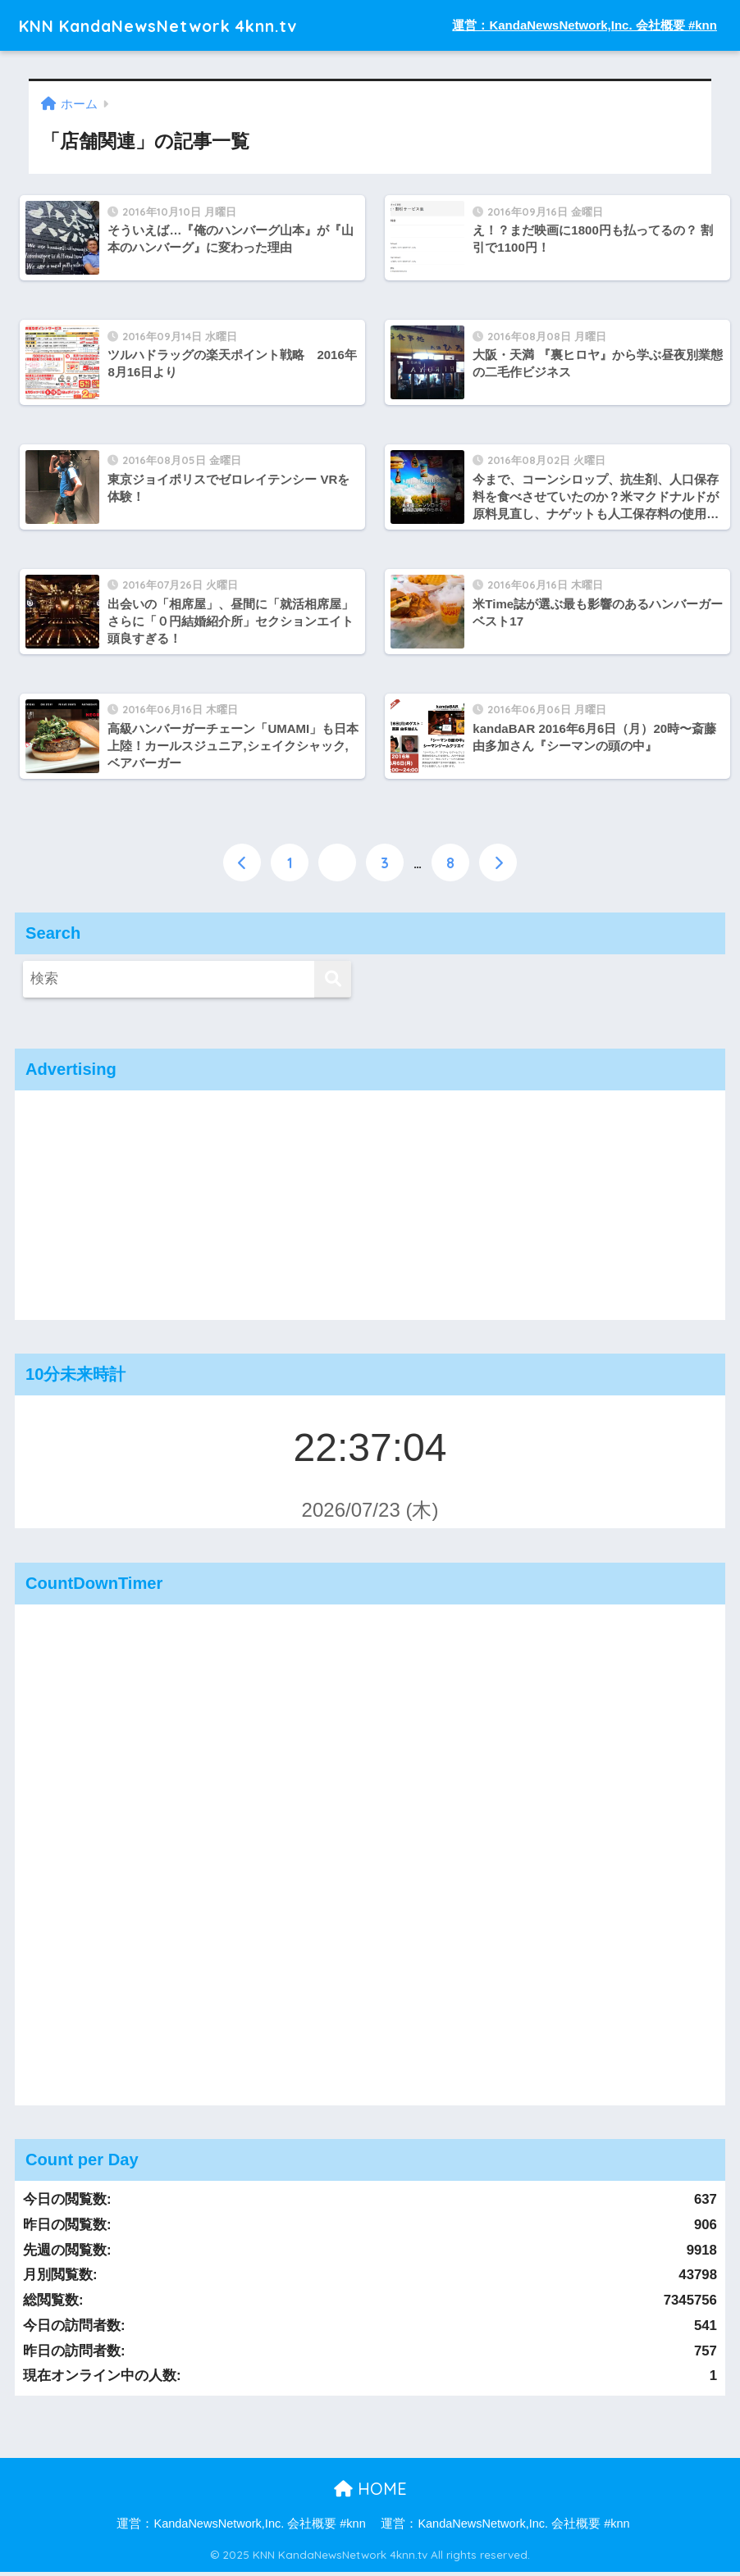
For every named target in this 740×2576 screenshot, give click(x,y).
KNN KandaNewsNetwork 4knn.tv (182, 25)
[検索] (332, 983)
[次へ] (498, 866)
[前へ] (242, 866)
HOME (370, 2493)
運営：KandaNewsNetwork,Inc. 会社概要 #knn (584, 25)
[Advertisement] (370, 1209)
